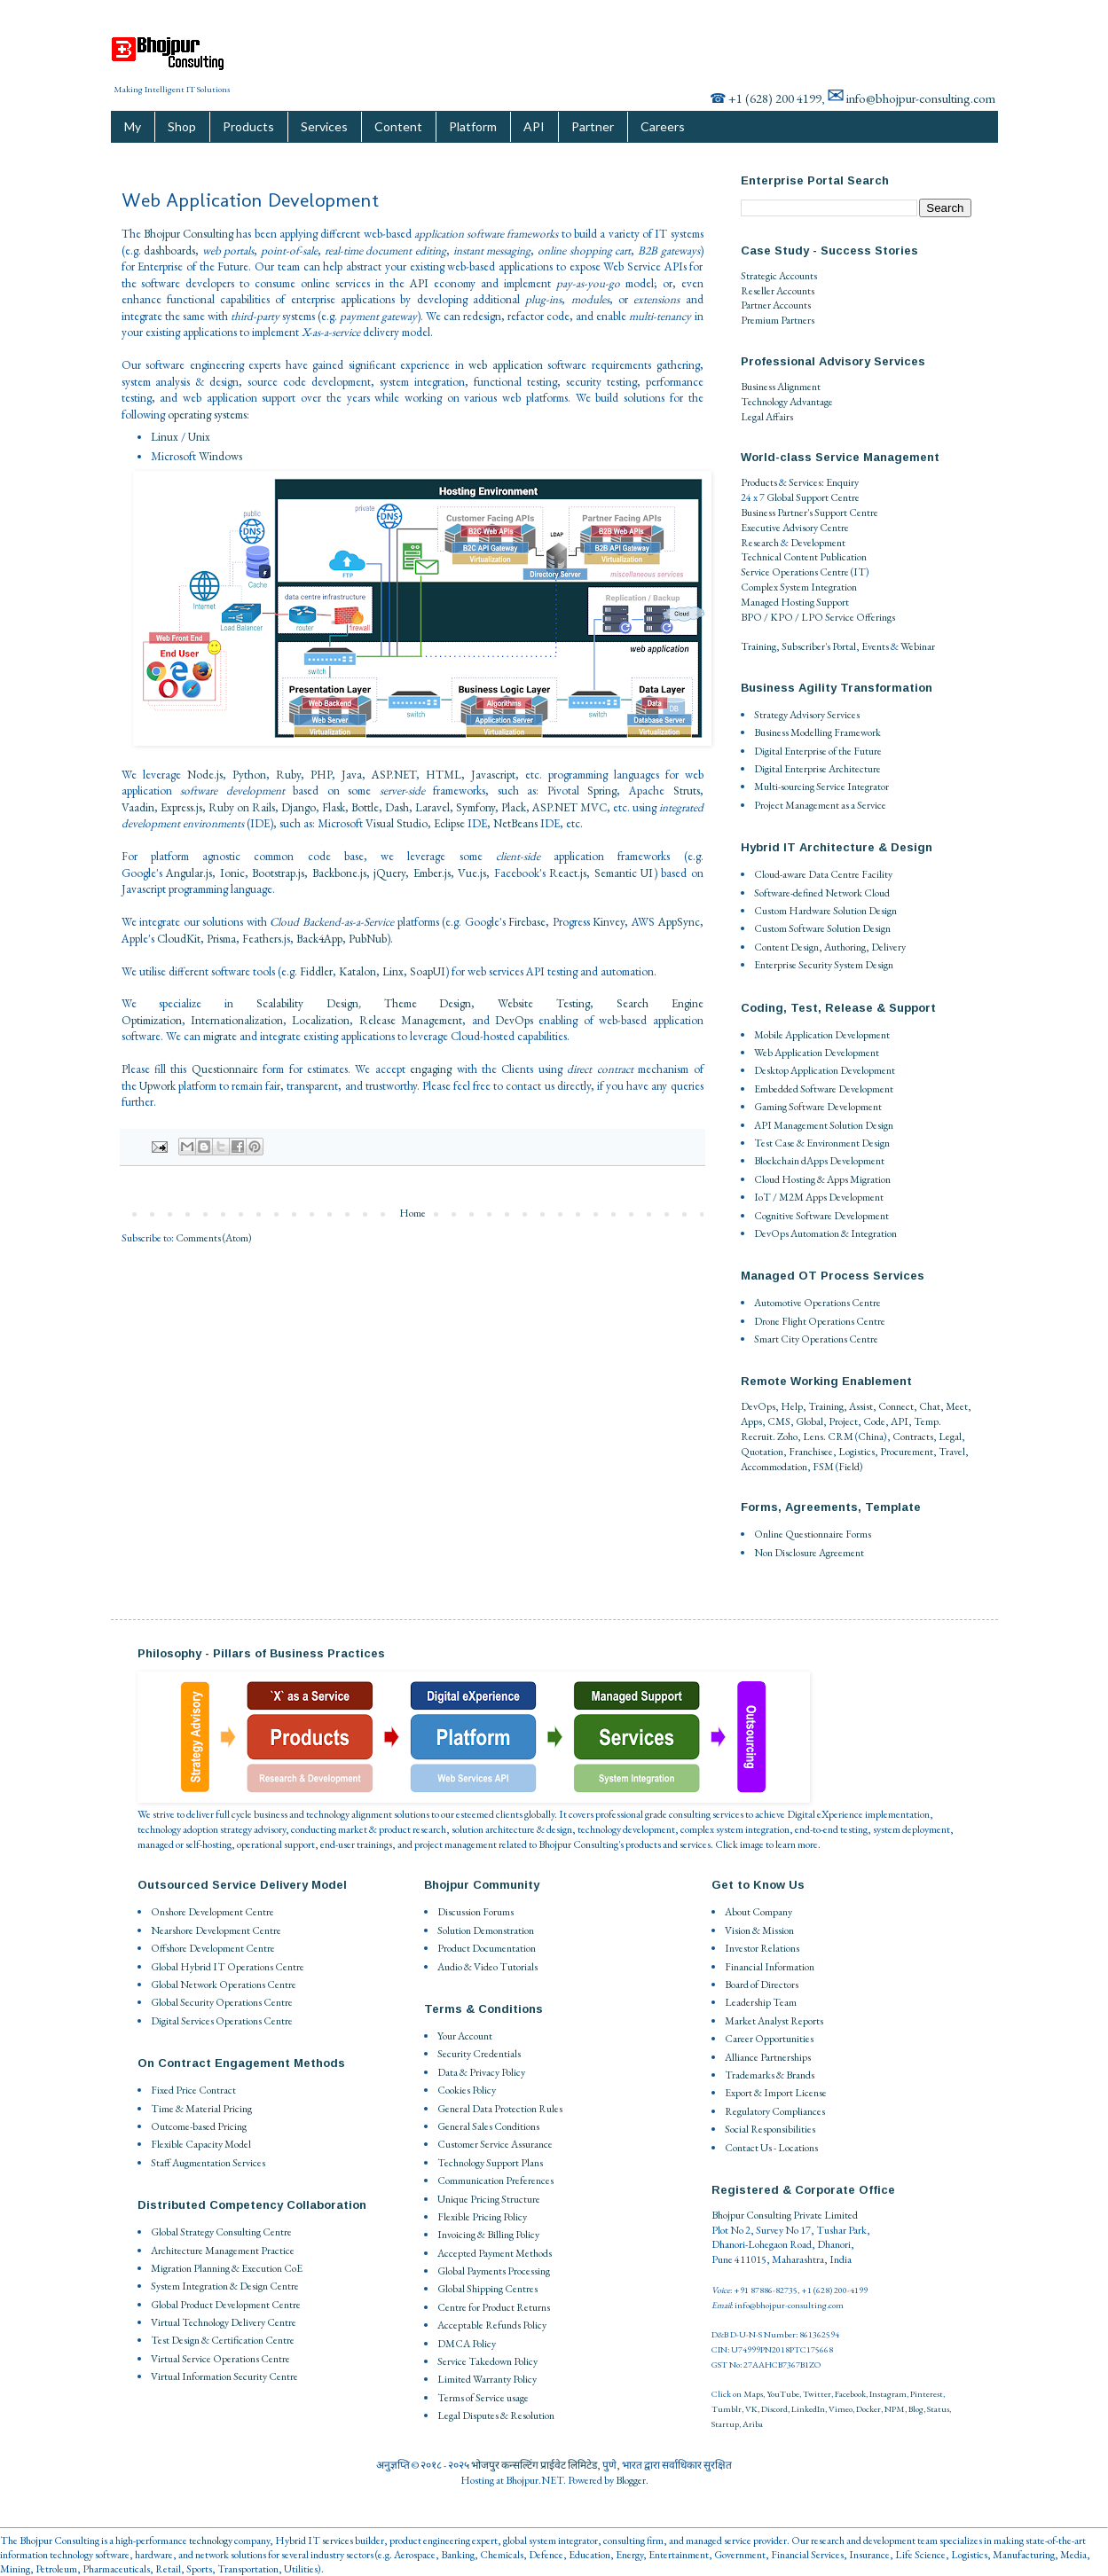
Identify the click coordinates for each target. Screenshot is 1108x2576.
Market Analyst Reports (774, 2021)
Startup (725, 2424)
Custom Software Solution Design (822, 928)
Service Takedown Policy (487, 2361)
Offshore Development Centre (213, 1948)
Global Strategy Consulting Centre (221, 2232)
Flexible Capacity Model (201, 2144)
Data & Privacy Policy (481, 2072)
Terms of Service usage (483, 2398)
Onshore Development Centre (212, 1912)
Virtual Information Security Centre (224, 2376)
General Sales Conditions (488, 2126)
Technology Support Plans (490, 2163)
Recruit (757, 1436)
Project (843, 1421)
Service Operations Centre (795, 572)
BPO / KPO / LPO (782, 617)
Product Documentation (486, 1948)
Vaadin (138, 807)
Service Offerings (860, 617)
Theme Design (428, 1003)
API (534, 126)
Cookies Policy (466, 2090)
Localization (321, 1020)
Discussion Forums (475, 1912)
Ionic (232, 873)
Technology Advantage (787, 402)
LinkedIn (808, 2409)
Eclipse (449, 823)
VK (751, 2409)
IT (859, 572)
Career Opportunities (769, 2039)
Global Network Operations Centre (223, 1984)
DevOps (514, 1020)
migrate (220, 1036)
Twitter (817, 2394)
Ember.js (432, 873)
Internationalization (237, 1020)
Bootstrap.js (278, 873)
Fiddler (316, 971)
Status (938, 2409)
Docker (868, 2409)
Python (249, 774)
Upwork (157, 1085)
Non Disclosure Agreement (809, 1553)
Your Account (464, 2036)
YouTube (782, 2394)
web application (505, 364)
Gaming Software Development (818, 1107)
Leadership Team (761, 2002)
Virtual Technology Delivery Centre (223, 2322)
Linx (393, 971)
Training (758, 646)
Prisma (221, 938)
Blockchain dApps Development (819, 1161)
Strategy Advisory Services (807, 715)
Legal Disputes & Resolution (495, 2415)
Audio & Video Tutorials (487, 1967)
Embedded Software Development (823, 1089)
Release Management (410, 1020)
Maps (753, 2394)
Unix (199, 436)
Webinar (917, 646)
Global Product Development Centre (226, 2305)
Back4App (319, 938)
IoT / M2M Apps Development (819, 1197)
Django (298, 807)
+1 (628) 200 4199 (774, 98)
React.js (567, 873)
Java (352, 774)
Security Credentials (479, 2054)
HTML (443, 774)
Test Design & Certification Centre (223, 2340)
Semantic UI (624, 873)
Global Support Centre (813, 497)
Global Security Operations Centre (222, 2002)
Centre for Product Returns (493, 2307)
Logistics (856, 1452)
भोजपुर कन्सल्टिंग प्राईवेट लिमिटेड (534, 2465)
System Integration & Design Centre (225, 2286)
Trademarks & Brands (769, 2075)
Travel (952, 1452)
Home (412, 1213)
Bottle (365, 807)
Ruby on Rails (241, 807)
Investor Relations (762, 1948)
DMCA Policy (466, 2344)
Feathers (261, 938)
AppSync (679, 921)
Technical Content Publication (804, 557)
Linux (164, 436)
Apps (751, 1421)
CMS (778, 1421)
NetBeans (515, 823)
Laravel (432, 807)
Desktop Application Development (824, 1070)
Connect (896, 1406)
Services (324, 126)
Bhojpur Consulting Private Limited (784, 2215)
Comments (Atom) (214, 1238)
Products (248, 126)
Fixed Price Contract (193, 2090)
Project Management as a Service (820, 805)
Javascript (493, 774)
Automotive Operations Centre (817, 1303)
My (132, 126)
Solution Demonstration (485, 1930)
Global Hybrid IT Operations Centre (227, 1967)
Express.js (181, 807)
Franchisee (811, 1452)
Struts (686, 790)
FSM (823, 1467)
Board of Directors (761, 1984)
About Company (758, 1912)
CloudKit (178, 938)
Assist (861, 1406)
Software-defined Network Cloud (822, 893)
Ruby (288, 774)
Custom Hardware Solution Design (825, 911)
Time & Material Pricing (201, 2109)
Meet (957, 1406)
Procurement (906, 1452)
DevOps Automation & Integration (825, 1233)
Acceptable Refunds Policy (491, 2325)
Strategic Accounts (779, 276)
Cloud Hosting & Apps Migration (822, 1179)
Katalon (357, 971)
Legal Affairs (767, 417)
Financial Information (769, 1967)
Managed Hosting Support (795, 602)
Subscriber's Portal (819, 646)
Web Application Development (816, 1052)
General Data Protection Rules (499, 2109)
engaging (431, 1069)
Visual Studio (396, 823)
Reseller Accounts (777, 291)
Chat (929, 1406)
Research (760, 543)
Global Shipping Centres (487, 2289)
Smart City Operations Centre (816, 1339)
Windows (220, 456)
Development (817, 543)
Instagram (888, 2394)
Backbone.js (339, 873)
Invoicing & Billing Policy (488, 2235)
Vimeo (841, 2409)
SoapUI (427, 971)
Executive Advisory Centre (795, 528)
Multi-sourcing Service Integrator (821, 786)
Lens (813, 1436)
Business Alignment (781, 387)
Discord (774, 2409)
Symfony (475, 807)
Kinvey (609, 921)
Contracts (912, 1436)
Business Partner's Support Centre (809, 512)
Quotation (762, 1452)
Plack (513, 807)
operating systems (207, 414)
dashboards (169, 250)
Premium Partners (777, 320)
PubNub (368, 938)
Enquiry (842, 482)
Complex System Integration (799, 587)
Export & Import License (776, 2093)
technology (210, 2540)
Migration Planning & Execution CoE (227, 2268)
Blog (915, 2409)
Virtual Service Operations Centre (220, 2359)
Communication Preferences (495, 2180)
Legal (950, 1436)
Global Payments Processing (493, 2271)
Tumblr (726, 2409)
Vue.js (472, 873)
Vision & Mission (759, 1930)
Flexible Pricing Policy (482, 2217)
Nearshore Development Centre (216, 1930)
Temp (926, 1421)
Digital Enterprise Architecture (817, 769)
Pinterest (926, 2394)
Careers (662, 126)
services (337, 2540)
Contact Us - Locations (771, 2148)
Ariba (753, 2424)
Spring (602, 790)
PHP (321, 774)
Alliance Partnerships (768, 2057)
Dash (397, 807)
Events (875, 646)
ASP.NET (394, 774)
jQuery (389, 873)
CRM (840, 1436)
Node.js (205, 774)
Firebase (527, 921)
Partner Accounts (776, 305)
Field (849, 1467)
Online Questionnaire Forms (812, 1534)
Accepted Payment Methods (494, 2253)
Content (398, 126)
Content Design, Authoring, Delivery (830, 947)
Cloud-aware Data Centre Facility (823, 874)
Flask (333, 807)
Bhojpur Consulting (188, 233)
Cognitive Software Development (821, 1216)
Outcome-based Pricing (199, 2126)
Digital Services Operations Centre (222, 2021)
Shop (182, 126)
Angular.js (189, 873)
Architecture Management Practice (223, 2250)
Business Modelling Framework (817, 732)
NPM (894, 2409)
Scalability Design (307, 1003)
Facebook (850, 2394)
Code (874, 1421)
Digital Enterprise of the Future (818, 751)
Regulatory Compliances (775, 2111)
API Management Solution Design (823, 1125)
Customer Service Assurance (495, 2144)
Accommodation (774, 1467)
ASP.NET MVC (569, 807)
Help (792, 1406)
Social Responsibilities (770, 2129)
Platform (473, 126)
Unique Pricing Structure (488, 2199)
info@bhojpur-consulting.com (920, 98)
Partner (592, 126)
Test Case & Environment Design (822, 1143)
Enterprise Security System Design (823, 965)
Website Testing (544, 1003)
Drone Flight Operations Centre (819, 1321)
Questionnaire (225, 1069)
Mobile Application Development (822, 1035)
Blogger (631, 2480)
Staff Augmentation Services (208, 2163)
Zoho (787, 1436)
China (871, 1436)
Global (809, 1421)
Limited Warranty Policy (487, 2379)
